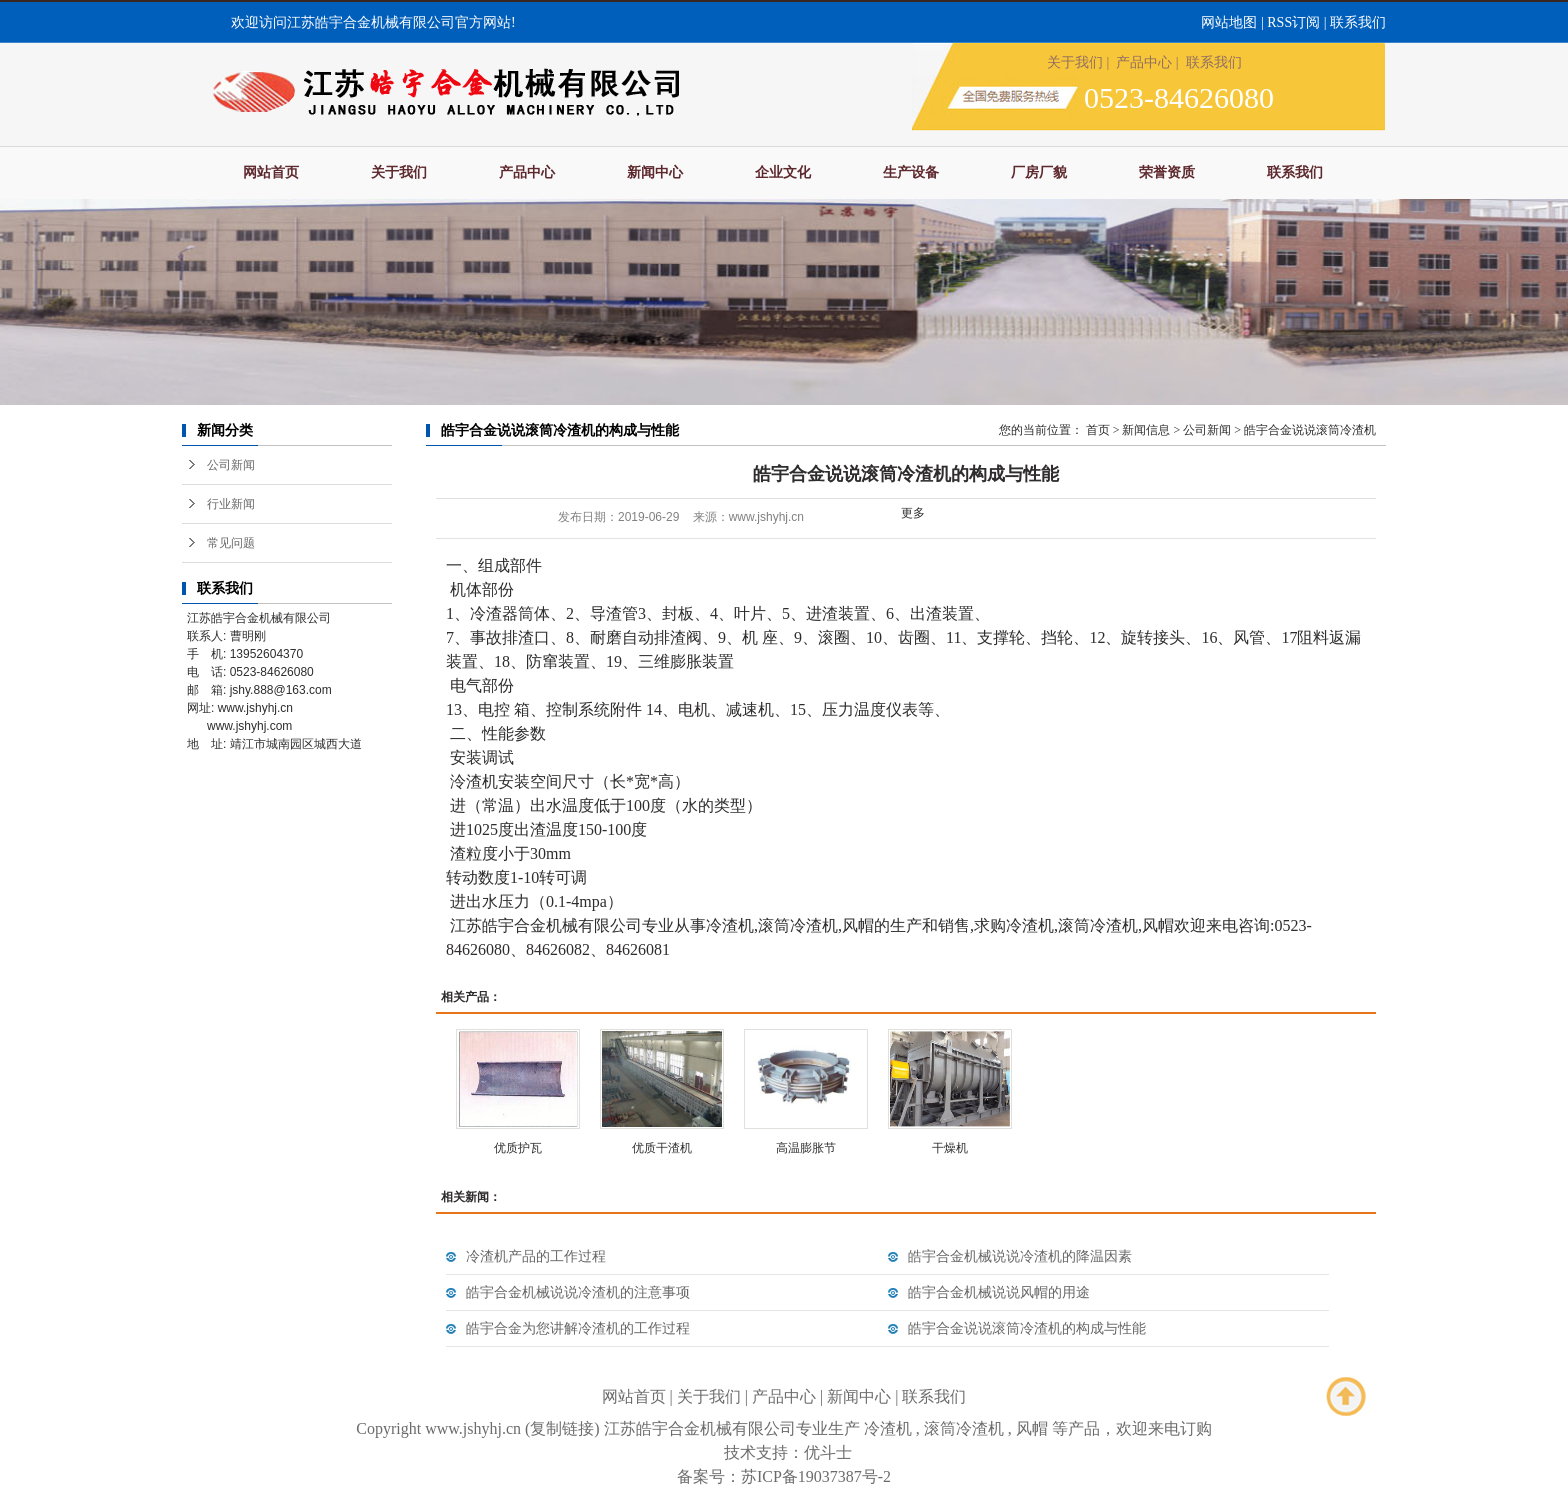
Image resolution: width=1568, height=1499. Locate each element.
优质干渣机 (662, 1148)
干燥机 (950, 1148)
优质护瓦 (518, 1148)
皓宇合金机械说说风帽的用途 (999, 1292)
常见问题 (231, 543)
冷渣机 (888, 1428)
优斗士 (828, 1452)
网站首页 (271, 172)
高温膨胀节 (806, 1148)
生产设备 (911, 172)
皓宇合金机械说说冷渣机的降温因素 (1020, 1256)
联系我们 (1358, 22)
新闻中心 (655, 172)
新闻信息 (1146, 430)
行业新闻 (231, 504)
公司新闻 (231, 465)
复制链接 (562, 1428)
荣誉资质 (1167, 172)
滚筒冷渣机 (964, 1428)
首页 (1098, 430)
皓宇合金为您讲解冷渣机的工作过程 (578, 1328)
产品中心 (1144, 62)
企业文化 (783, 172)
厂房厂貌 (1039, 172)
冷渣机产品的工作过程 (536, 1256)
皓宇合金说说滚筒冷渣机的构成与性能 (1027, 1328)
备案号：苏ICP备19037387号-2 (784, 1476)
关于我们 (1075, 62)
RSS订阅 (1293, 22)
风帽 (1032, 1428)
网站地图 (1229, 22)
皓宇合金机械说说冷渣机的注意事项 (578, 1292)
